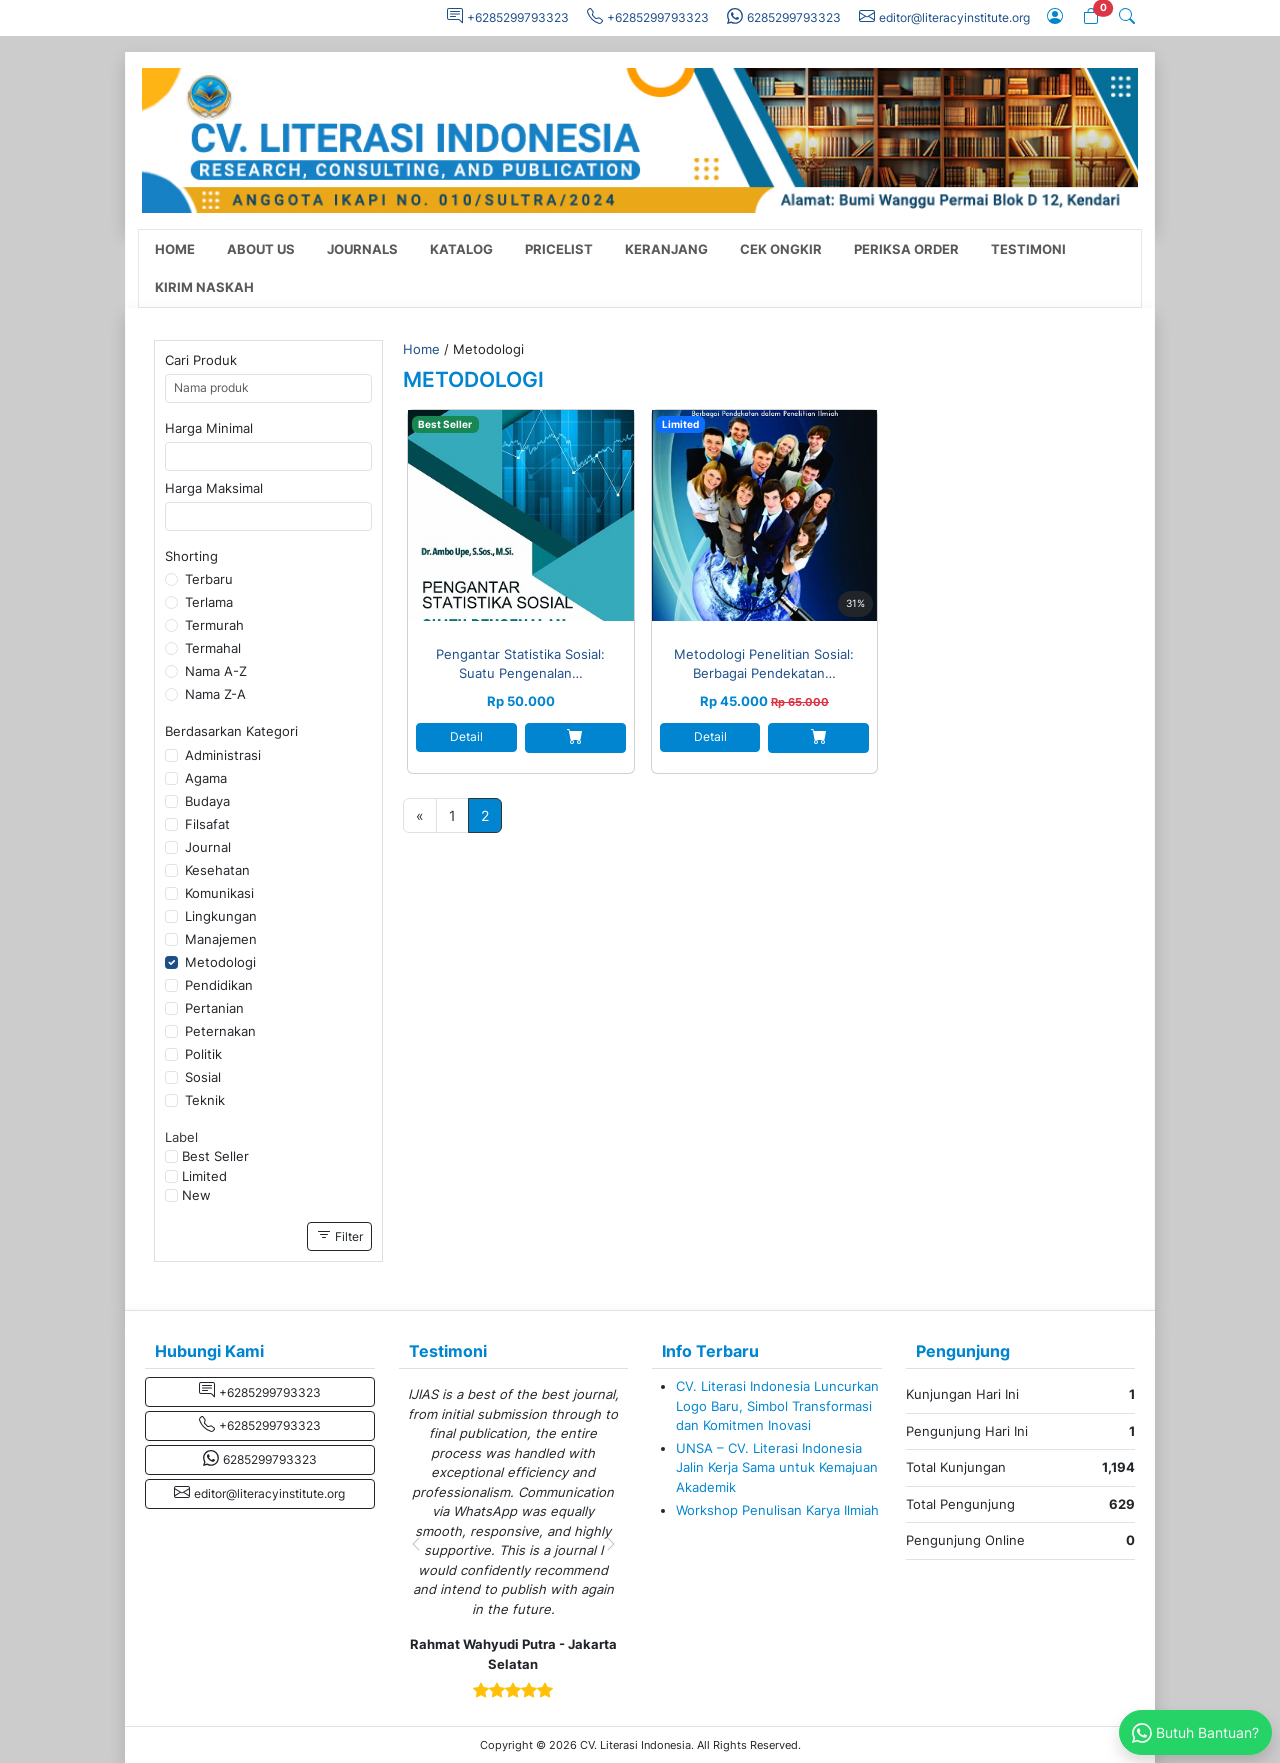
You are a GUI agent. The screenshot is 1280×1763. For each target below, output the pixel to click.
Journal (208, 847)
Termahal (213, 648)
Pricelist (559, 249)
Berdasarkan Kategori (231, 731)
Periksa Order (906, 249)
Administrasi (223, 755)
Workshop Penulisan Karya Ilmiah (777, 1510)
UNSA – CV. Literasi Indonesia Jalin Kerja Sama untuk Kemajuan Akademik (777, 1467)
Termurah (214, 625)
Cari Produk (201, 360)
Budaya (207, 801)
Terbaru (209, 579)
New (196, 1195)
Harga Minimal (209, 428)
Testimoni (1028, 249)
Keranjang (666, 249)
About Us (261, 249)
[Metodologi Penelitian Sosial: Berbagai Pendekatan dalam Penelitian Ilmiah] (765, 515)
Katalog (461, 249)
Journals (362, 249)
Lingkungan (221, 916)
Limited (204, 1176)
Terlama (209, 602)
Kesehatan (217, 870)
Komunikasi (219, 893)
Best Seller (215, 1156)
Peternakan (220, 1031)
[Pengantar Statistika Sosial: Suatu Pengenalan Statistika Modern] (521, 515)
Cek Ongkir (781, 249)
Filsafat (207, 824)
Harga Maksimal (214, 488)
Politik (203, 1054)
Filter (339, 1235)
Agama (206, 778)
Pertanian (214, 1008)
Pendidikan (219, 985)
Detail (466, 736)
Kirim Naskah (204, 287)
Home (175, 249)
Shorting (191, 556)
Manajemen (221, 939)
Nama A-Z (216, 671)
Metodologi (220, 962)
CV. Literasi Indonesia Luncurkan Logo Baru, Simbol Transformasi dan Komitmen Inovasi (777, 1405)
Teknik (205, 1100)
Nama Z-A (215, 694)
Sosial (203, 1077)
